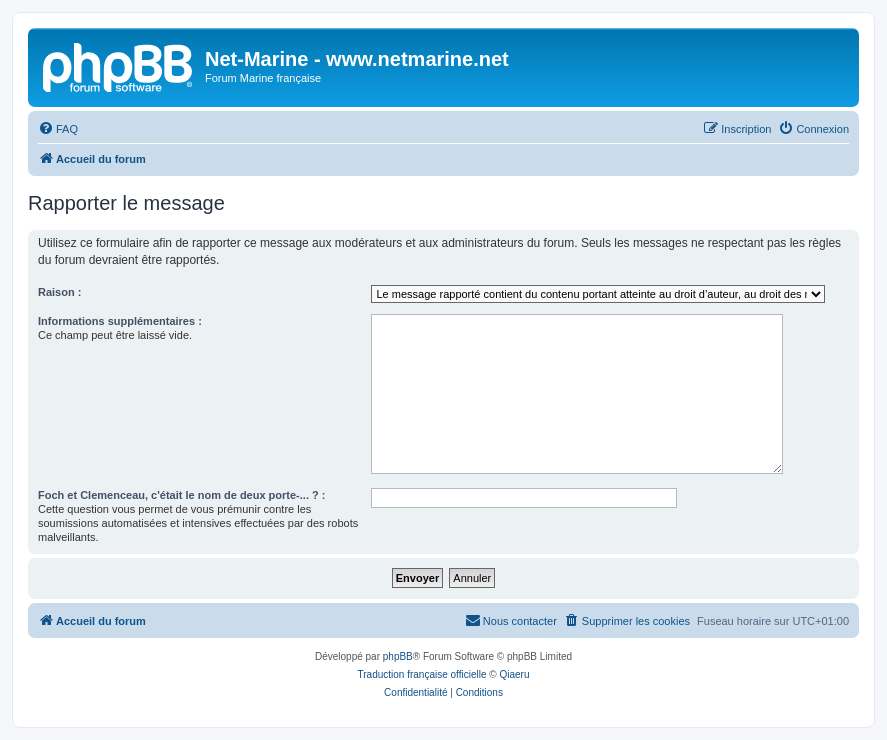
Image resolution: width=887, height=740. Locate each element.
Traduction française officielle (422, 674)
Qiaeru (514, 674)
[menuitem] (58, 129)
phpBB (398, 656)
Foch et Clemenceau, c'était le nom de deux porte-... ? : (181, 495)
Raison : (59, 292)
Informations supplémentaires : (120, 321)
